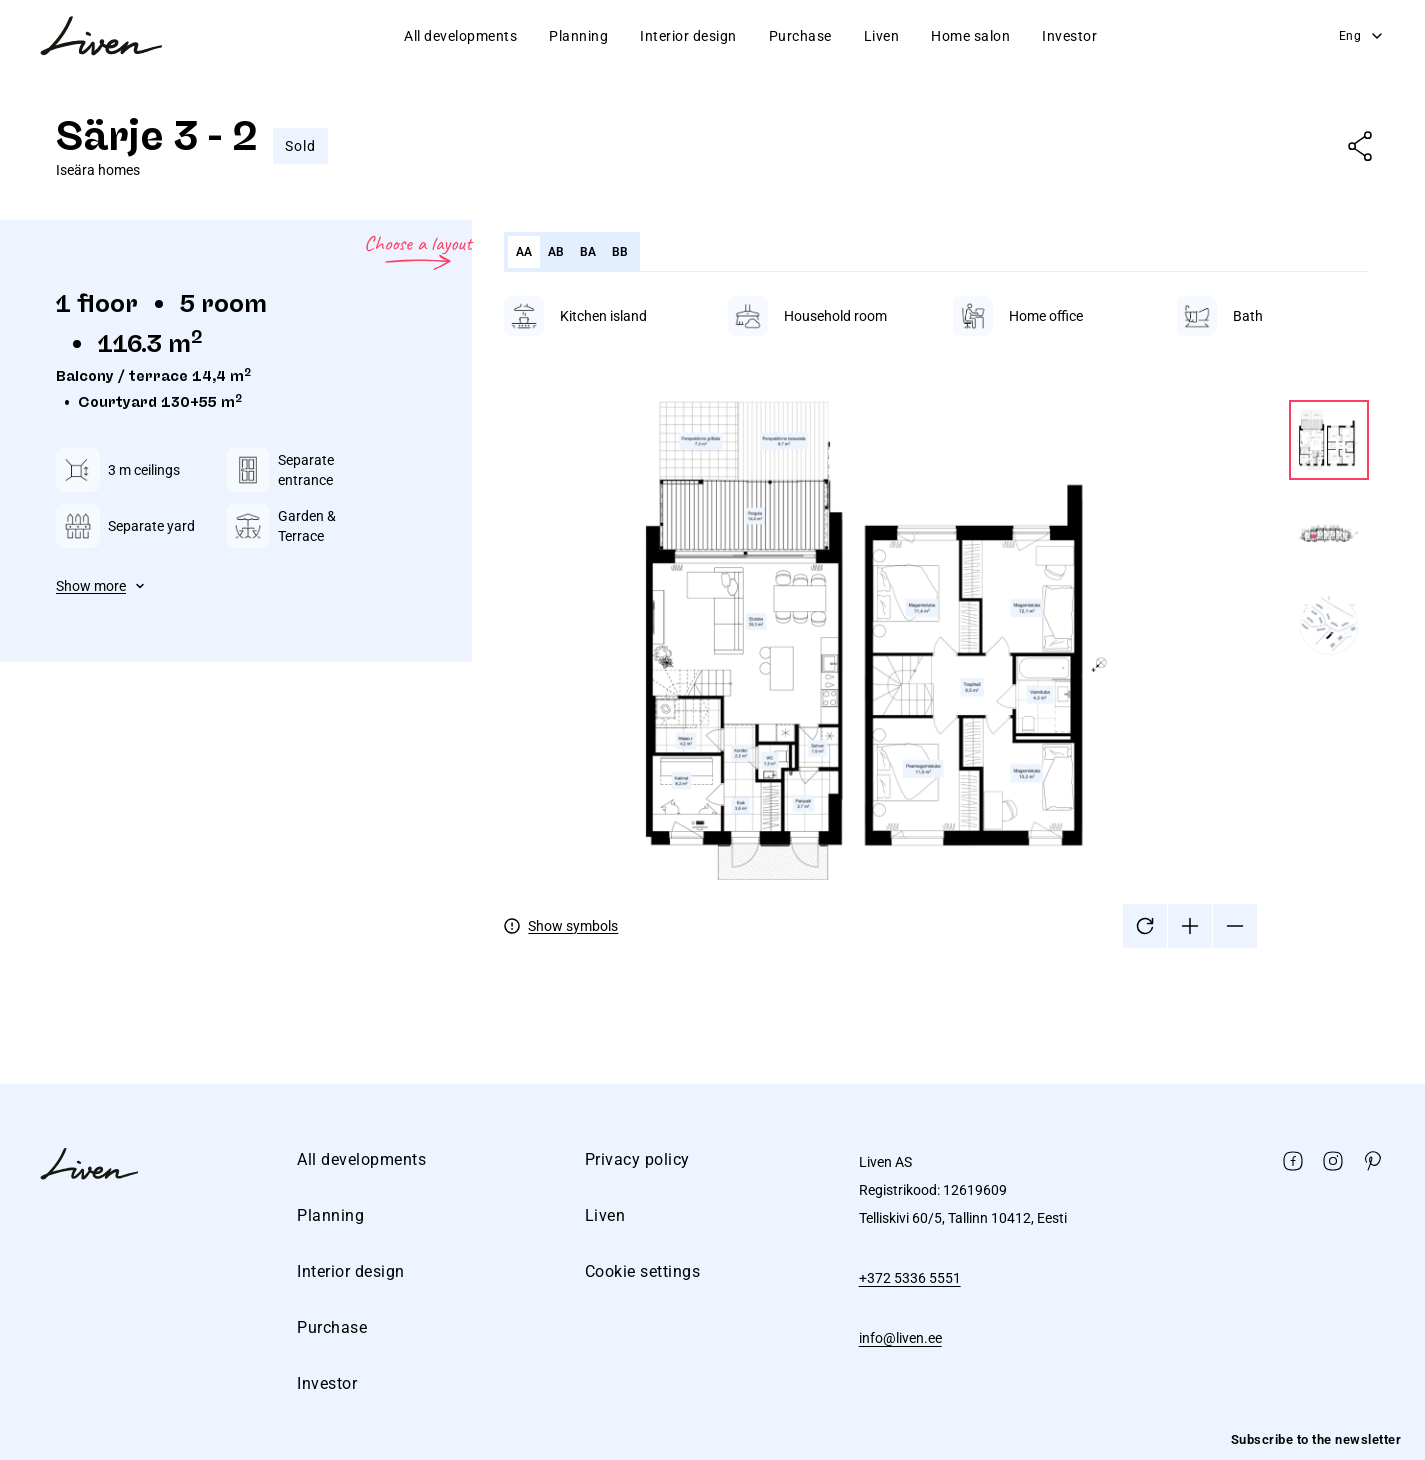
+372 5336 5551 (910, 1278)
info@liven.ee (900, 1338)
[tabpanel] (936, 622)
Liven (882, 36)
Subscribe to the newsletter (1316, 1439)
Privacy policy (637, 1159)
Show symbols (573, 926)
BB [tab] (620, 252)
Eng (1362, 36)
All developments (460, 36)
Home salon (970, 36)
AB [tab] (556, 252)
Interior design (688, 36)
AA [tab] (524, 252)
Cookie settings (643, 1271)
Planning (578, 36)
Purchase (800, 36)
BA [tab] (588, 252)
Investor (1069, 36)
